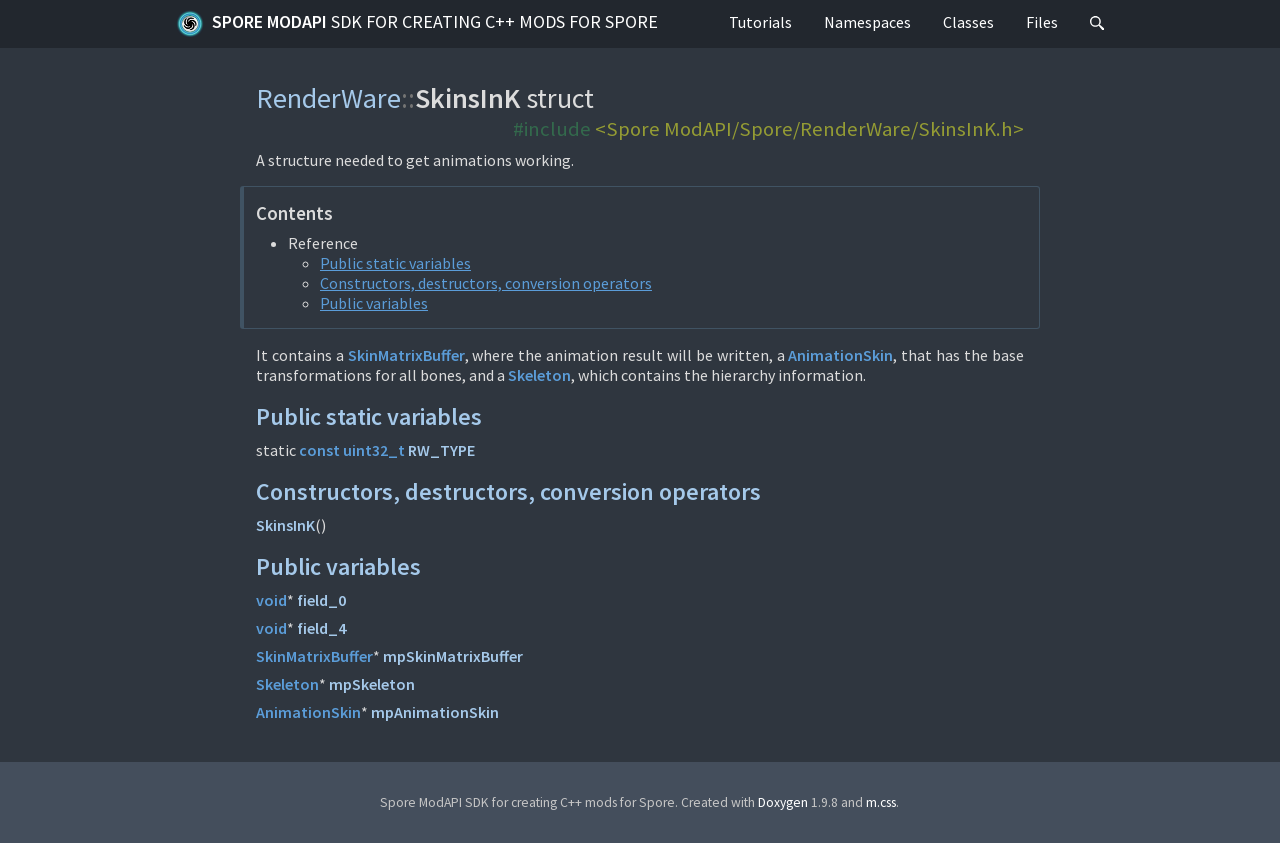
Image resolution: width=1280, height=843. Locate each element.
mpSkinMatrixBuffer (453, 656)
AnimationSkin (840, 355)
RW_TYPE (441, 450)
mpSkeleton (372, 684)
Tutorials (760, 22)
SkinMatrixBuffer (406, 355)
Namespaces (867, 22)
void (271, 600)
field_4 (321, 628)
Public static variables (395, 263)
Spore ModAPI (417, 24)
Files (1042, 22)
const (319, 450)
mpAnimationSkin (435, 712)
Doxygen (783, 802)
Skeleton (539, 375)
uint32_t (374, 450)
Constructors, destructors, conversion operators (486, 283)
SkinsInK (285, 525)
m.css (881, 802)
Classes (968, 22)
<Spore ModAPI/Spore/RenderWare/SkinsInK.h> (809, 129)
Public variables (374, 303)
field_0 (321, 600)
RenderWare (328, 98)
